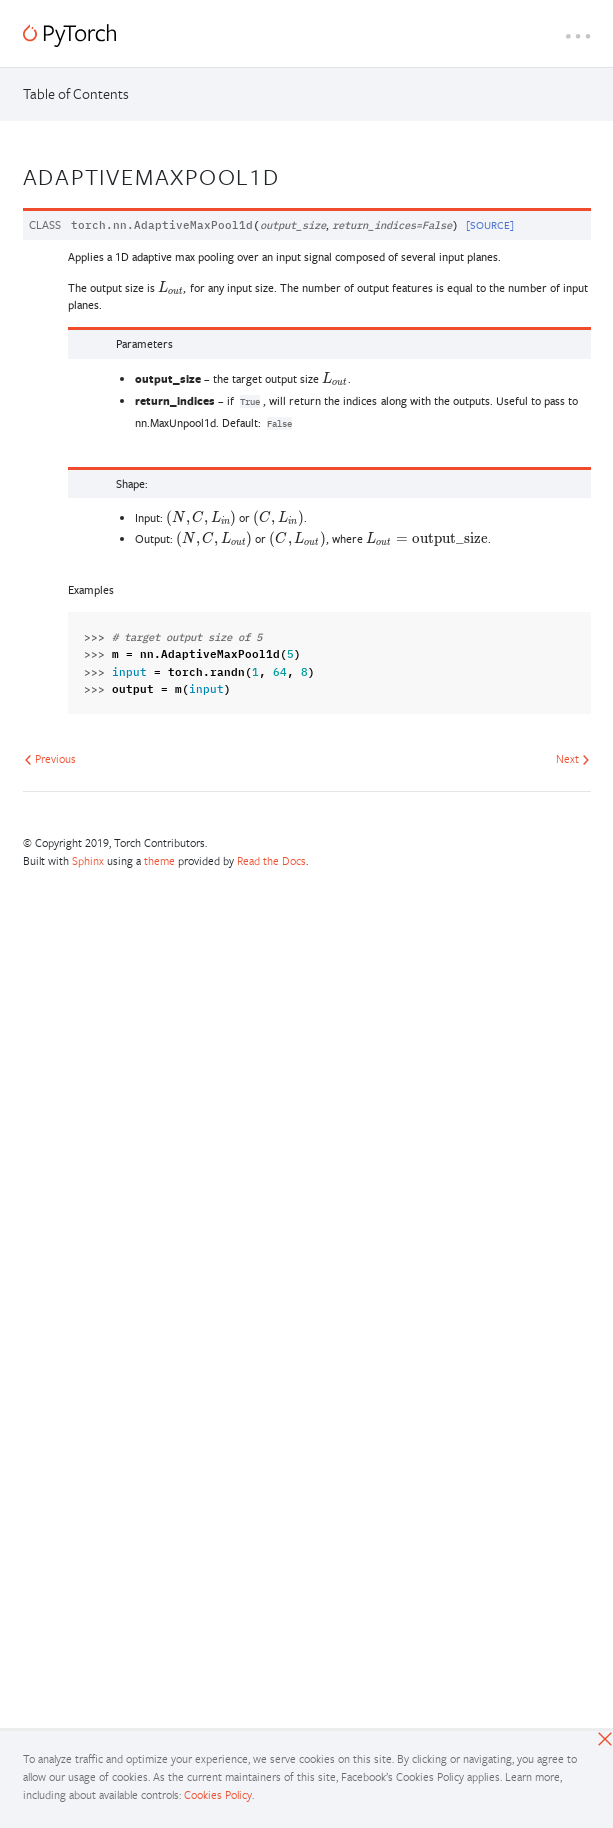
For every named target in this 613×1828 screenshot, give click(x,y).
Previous (50, 758)
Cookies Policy (218, 1794)
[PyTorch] (69, 35)
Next (573, 758)
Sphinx (88, 860)
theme (159, 860)
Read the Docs (271, 860)
